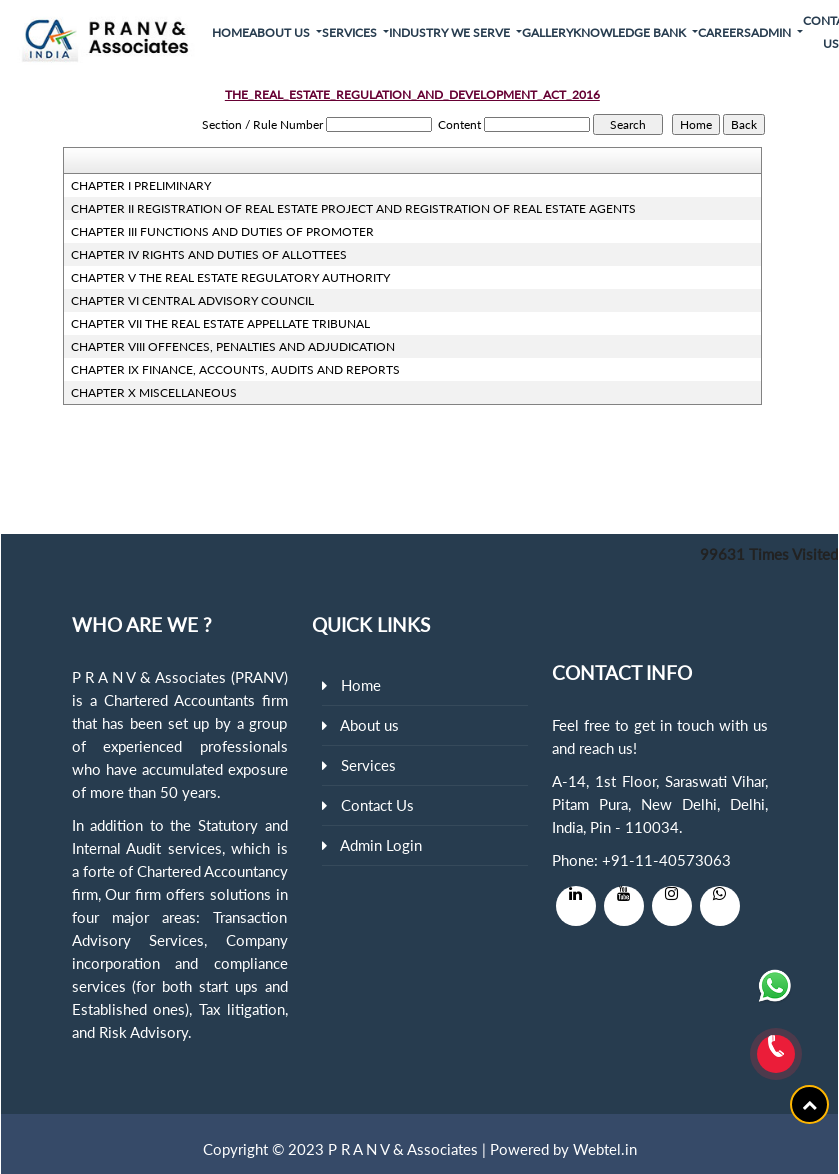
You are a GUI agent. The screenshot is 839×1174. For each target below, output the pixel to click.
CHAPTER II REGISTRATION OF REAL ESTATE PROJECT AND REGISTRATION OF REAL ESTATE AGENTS (353, 208)
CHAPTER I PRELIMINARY (141, 185)
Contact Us (377, 805)
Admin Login (381, 845)
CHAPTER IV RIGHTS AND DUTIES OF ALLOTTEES (209, 254)
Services (368, 765)
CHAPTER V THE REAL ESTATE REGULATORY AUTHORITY (230, 277)
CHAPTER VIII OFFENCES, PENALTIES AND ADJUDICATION (233, 346)
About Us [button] (281, 32)
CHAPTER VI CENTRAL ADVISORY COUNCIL (192, 300)
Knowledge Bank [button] (631, 32)
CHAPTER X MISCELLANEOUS (154, 392)
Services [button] (351, 32)
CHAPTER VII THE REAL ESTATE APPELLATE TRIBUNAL (220, 323)
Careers (724, 32)
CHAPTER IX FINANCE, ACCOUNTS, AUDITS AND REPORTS (235, 369)
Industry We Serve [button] (451, 32)
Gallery (547, 32)
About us (369, 725)
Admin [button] (772, 32)
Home (230, 32)
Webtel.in (605, 1149)
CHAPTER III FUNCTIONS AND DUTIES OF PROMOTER (222, 231)
